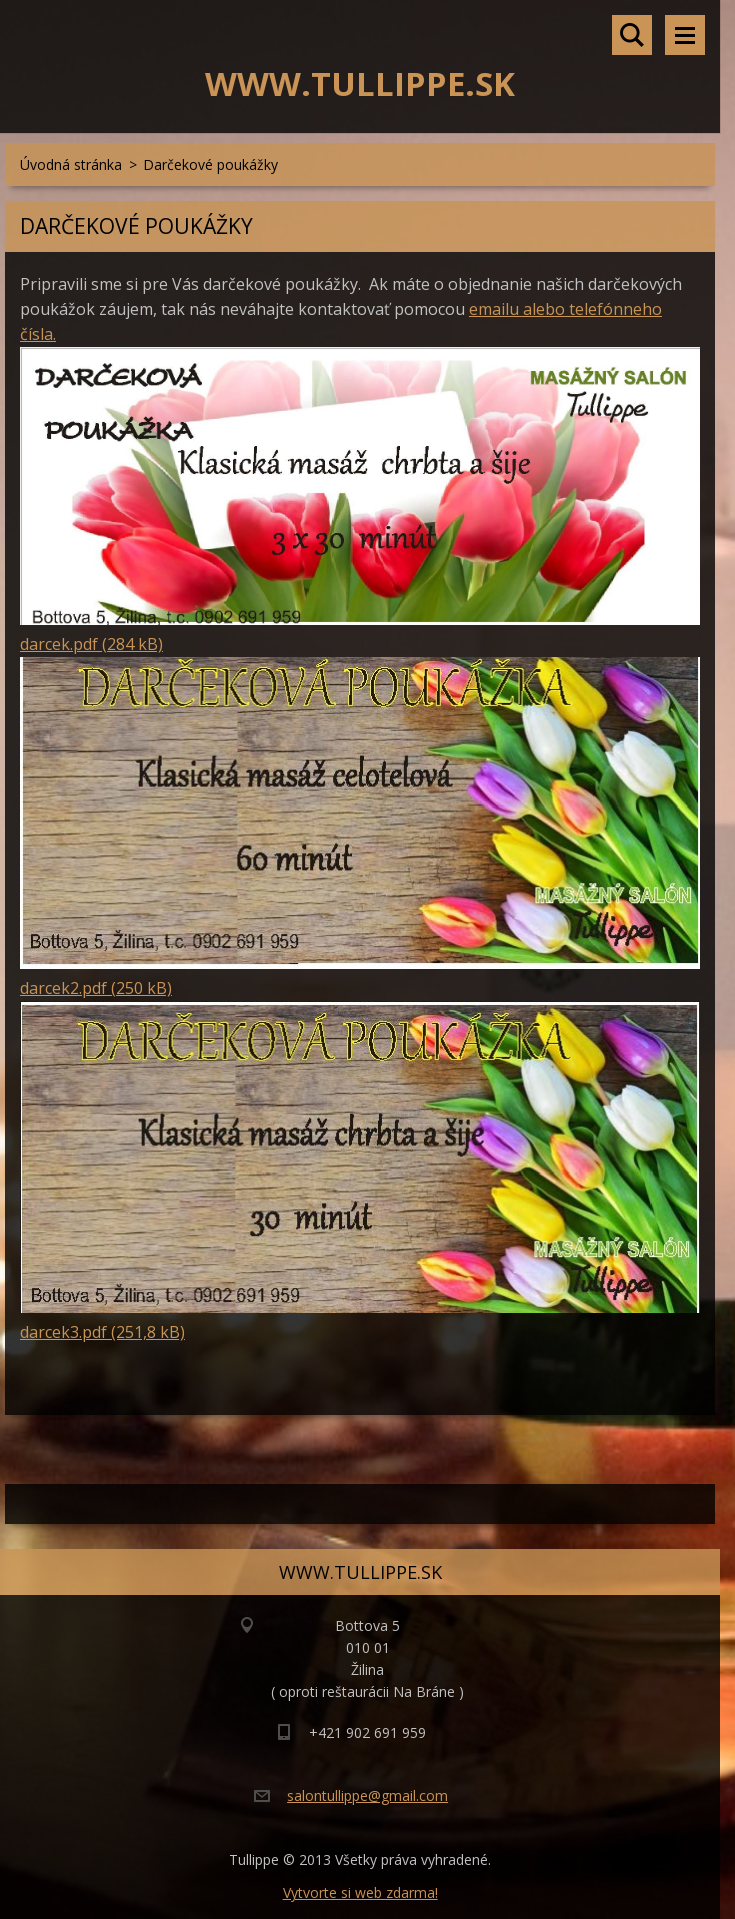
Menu (685, 35)
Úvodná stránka (71, 164)
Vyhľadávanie (632, 35)
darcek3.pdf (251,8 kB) (102, 1332)
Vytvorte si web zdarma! (360, 1892)
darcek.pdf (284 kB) (91, 644)
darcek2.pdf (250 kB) (96, 988)
